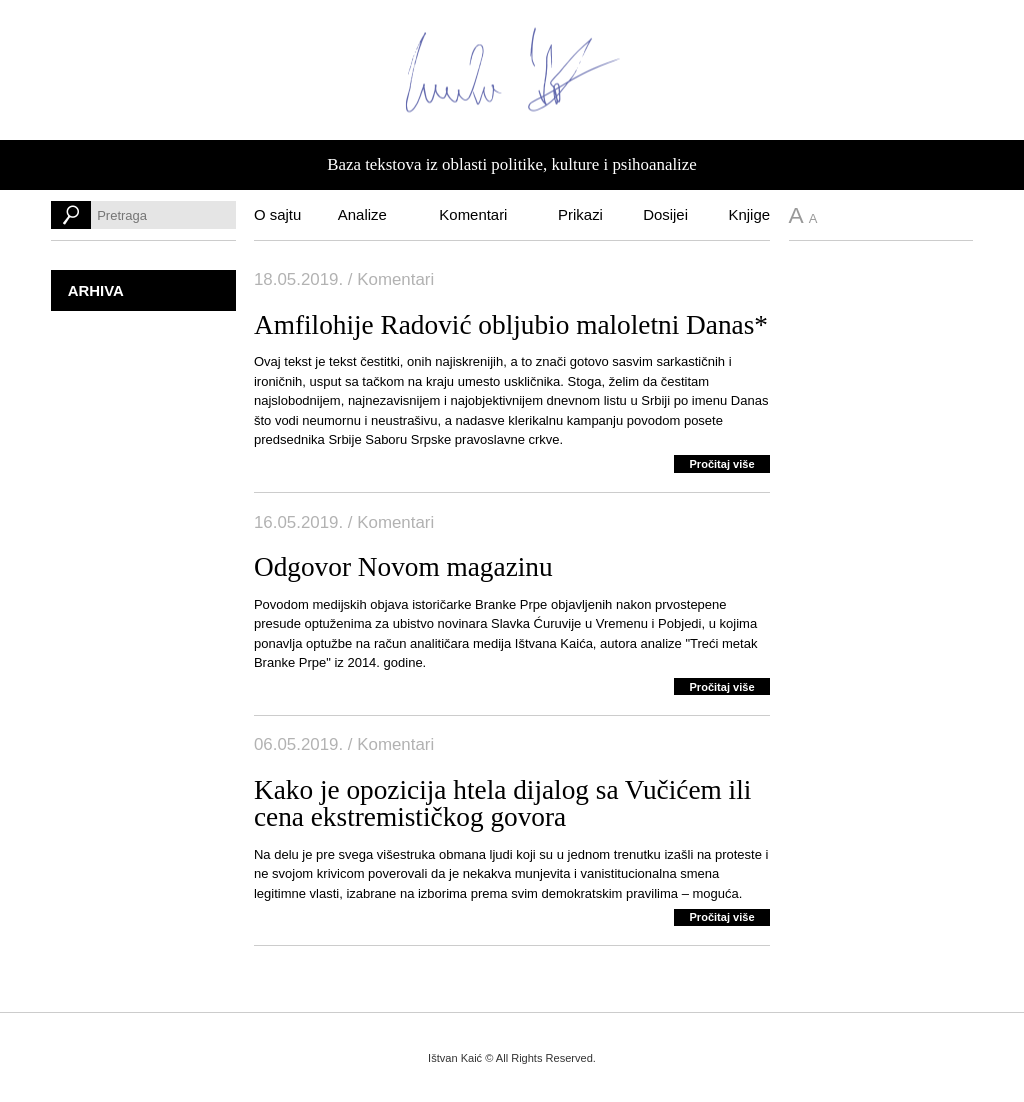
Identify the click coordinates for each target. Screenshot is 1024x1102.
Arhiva (96, 290)
